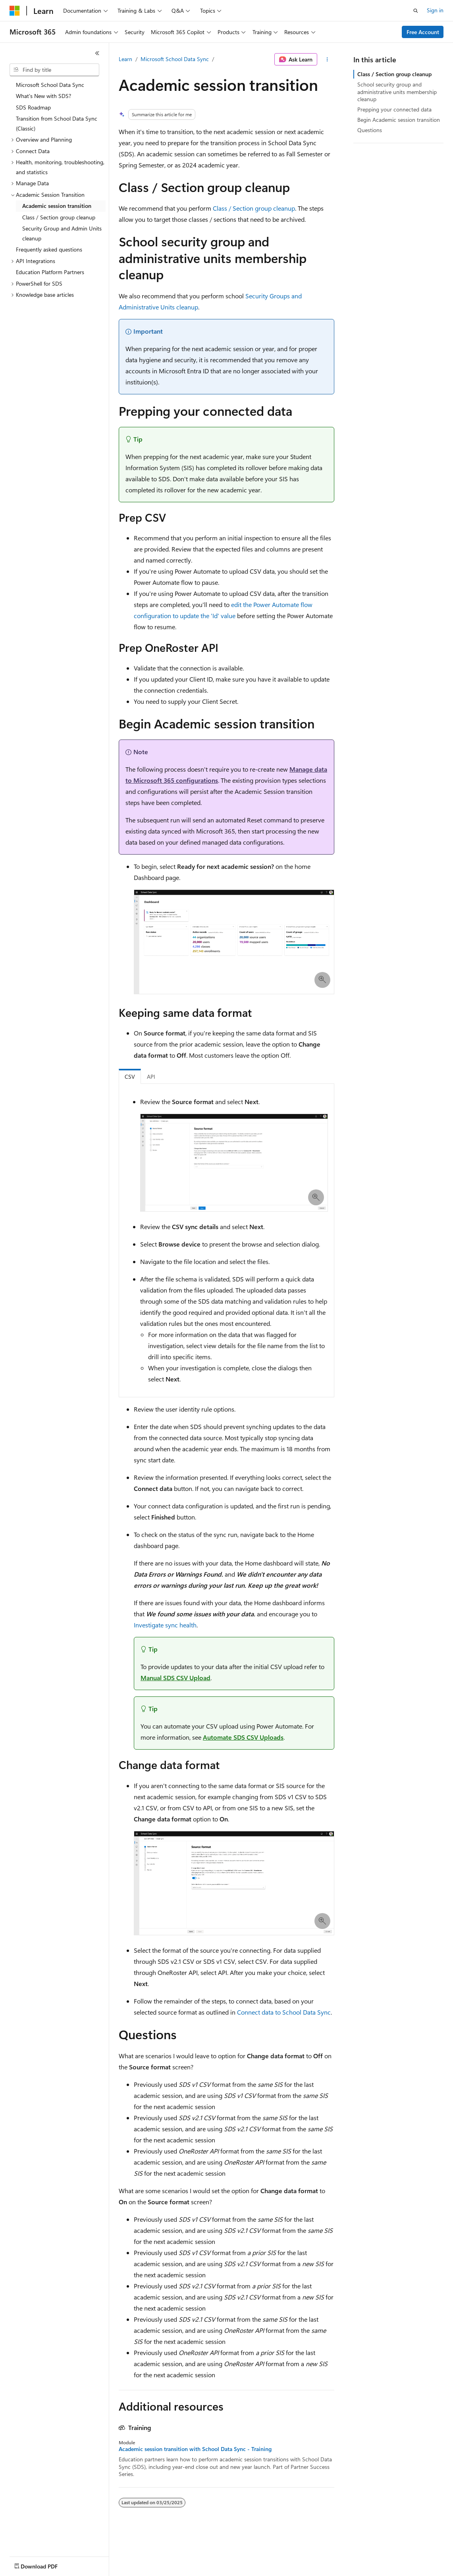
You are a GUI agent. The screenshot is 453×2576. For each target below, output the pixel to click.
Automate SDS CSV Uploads (243, 1737)
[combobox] (54, 69)
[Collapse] (97, 53)
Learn (125, 59)
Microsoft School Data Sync (175, 59)
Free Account (423, 32)
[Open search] (416, 11)
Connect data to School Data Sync (284, 2012)
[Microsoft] (15, 11)
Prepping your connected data (394, 109)
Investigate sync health (165, 1625)
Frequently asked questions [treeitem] (49, 249)
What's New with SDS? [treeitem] (43, 96)
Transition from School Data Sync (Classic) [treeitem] (56, 123)
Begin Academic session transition (398, 119)
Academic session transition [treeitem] (56, 205)
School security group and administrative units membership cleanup (397, 91)
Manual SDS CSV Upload (175, 1677)
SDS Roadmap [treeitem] (33, 107)
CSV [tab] (130, 1076)
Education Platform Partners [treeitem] (50, 272)
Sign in (435, 10)
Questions (369, 130)
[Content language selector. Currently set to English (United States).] (46, 2564)
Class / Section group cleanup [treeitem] (58, 217)
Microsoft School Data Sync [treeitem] (50, 84)
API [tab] (151, 1076)
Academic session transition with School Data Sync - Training (195, 2449)
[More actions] (327, 59)
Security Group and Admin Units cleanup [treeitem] (62, 233)
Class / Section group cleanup (254, 208)
